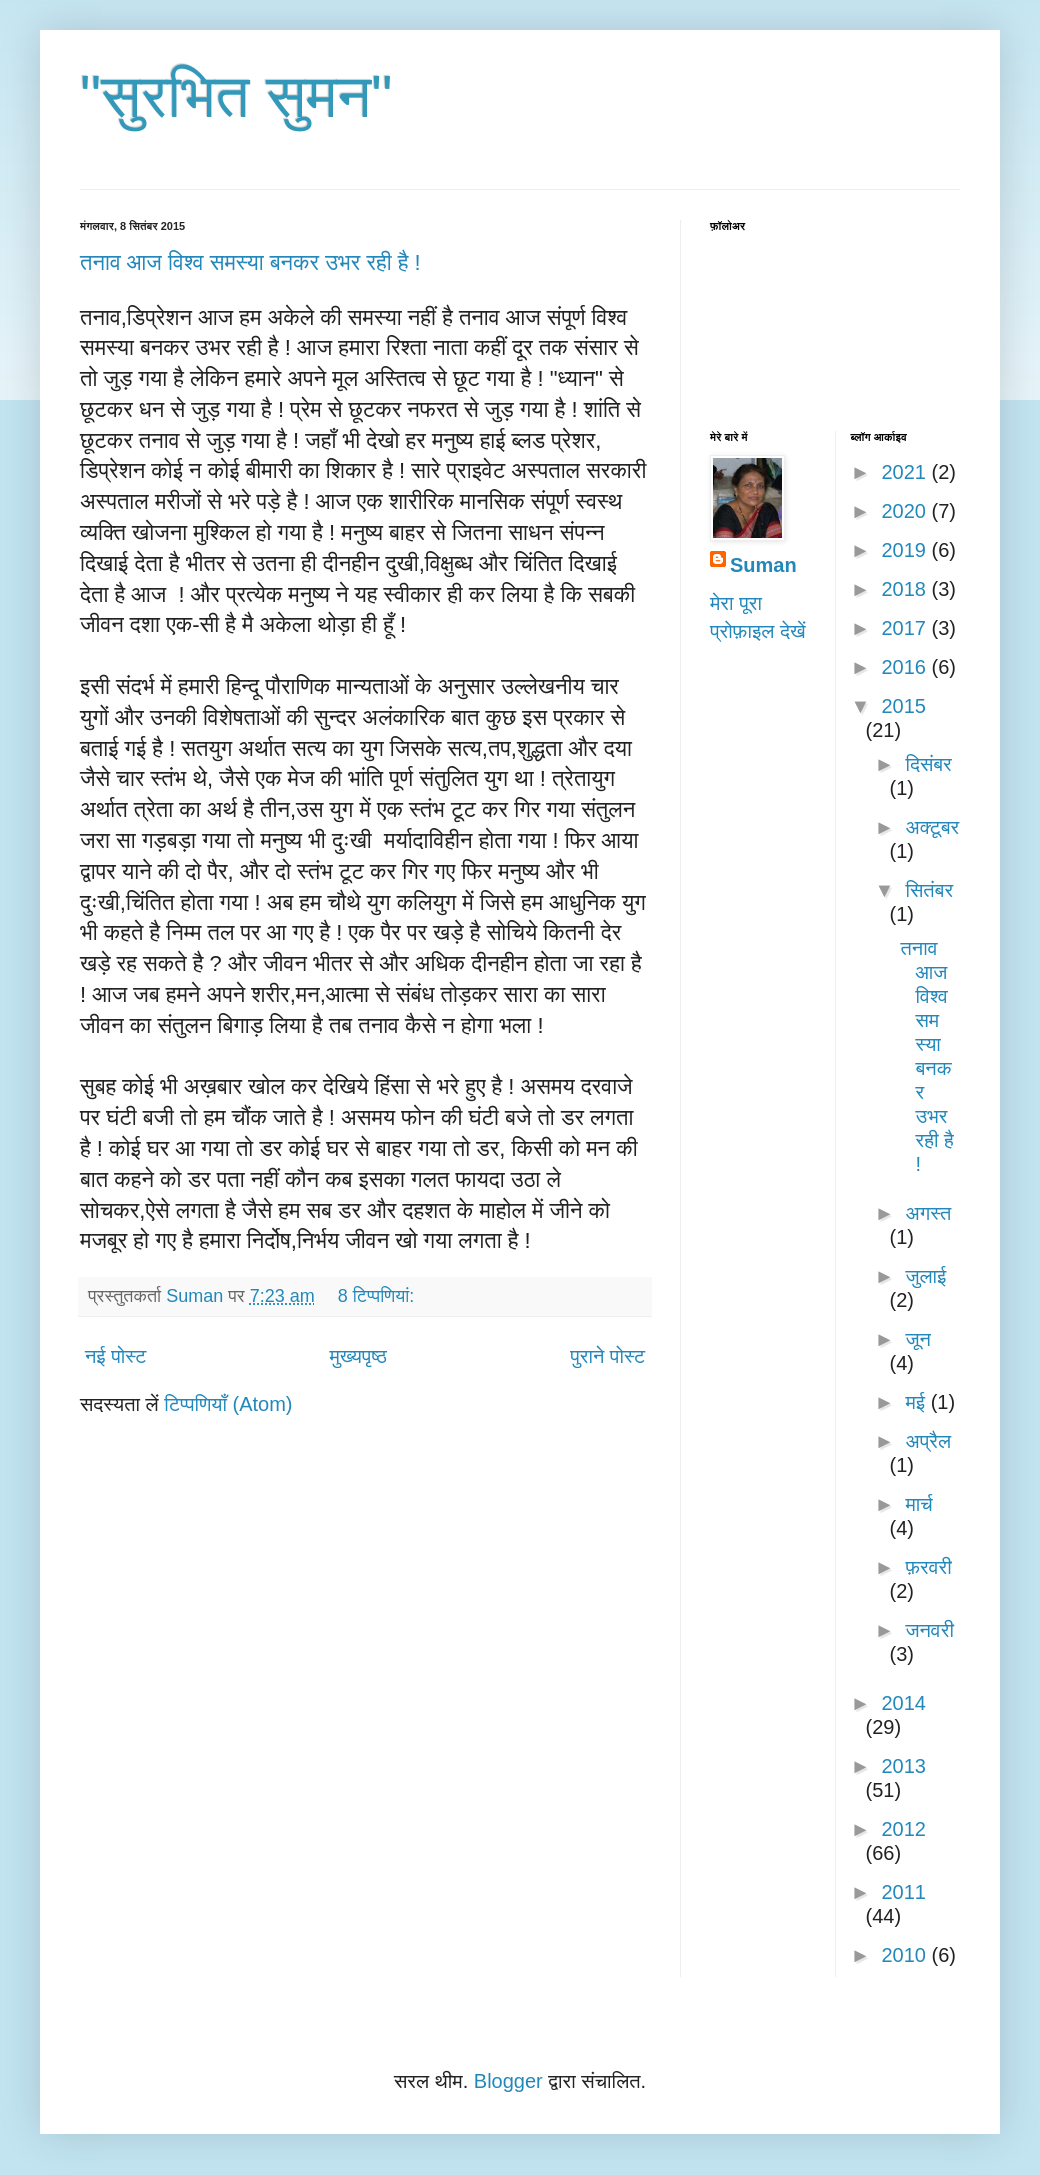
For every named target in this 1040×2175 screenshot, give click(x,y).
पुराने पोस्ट (607, 1356)
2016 (906, 667)
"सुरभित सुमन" (236, 96)
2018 (906, 589)
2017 (906, 628)
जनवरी (929, 1630)
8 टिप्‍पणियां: (378, 1296)
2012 (903, 1829)
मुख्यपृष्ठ (358, 1356)
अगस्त (928, 1213)
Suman (763, 565)
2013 (903, 1766)
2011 (903, 1892)
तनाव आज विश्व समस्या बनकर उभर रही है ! (250, 262)
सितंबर (929, 890)
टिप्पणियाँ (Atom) (228, 1404)
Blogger (508, 2081)
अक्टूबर (932, 827)
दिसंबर (928, 764)
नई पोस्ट (115, 1356)
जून (917, 1339)
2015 (903, 706)
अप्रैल (928, 1441)
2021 (906, 472)
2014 (903, 1703)
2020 (906, 511)
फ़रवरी (928, 1567)
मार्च (918, 1504)
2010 (906, 1955)
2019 (906, 550)
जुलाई (925, 1276)
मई (917, 1402)
